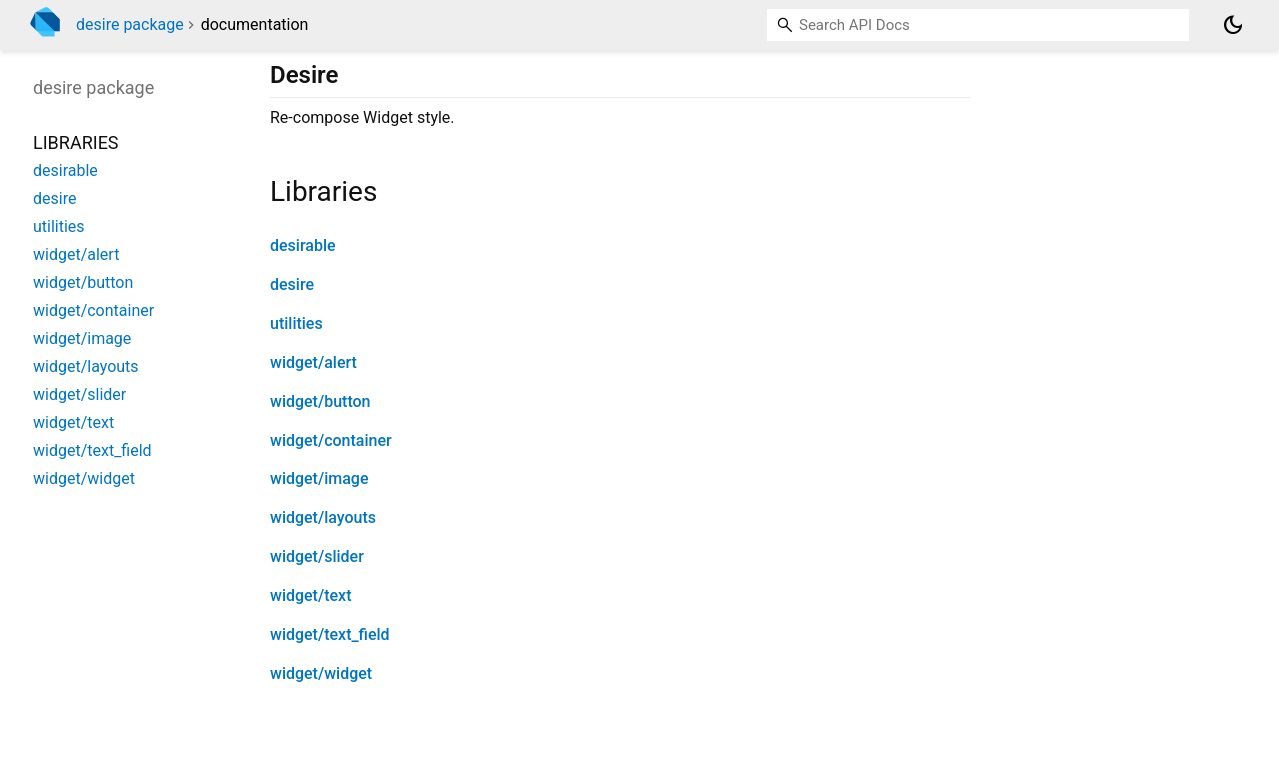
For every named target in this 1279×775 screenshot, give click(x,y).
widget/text (310, 595)
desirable (303, 245)
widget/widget (321, 673)
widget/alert (313, 362)
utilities (296, 323)
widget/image (319, 478)
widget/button (320, 401)
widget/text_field (330, 634)
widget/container (331, 440)
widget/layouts (323, 517)
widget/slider (317, 556)
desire (292, 284)
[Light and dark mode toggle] (1233, 25)
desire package (130, 24)
